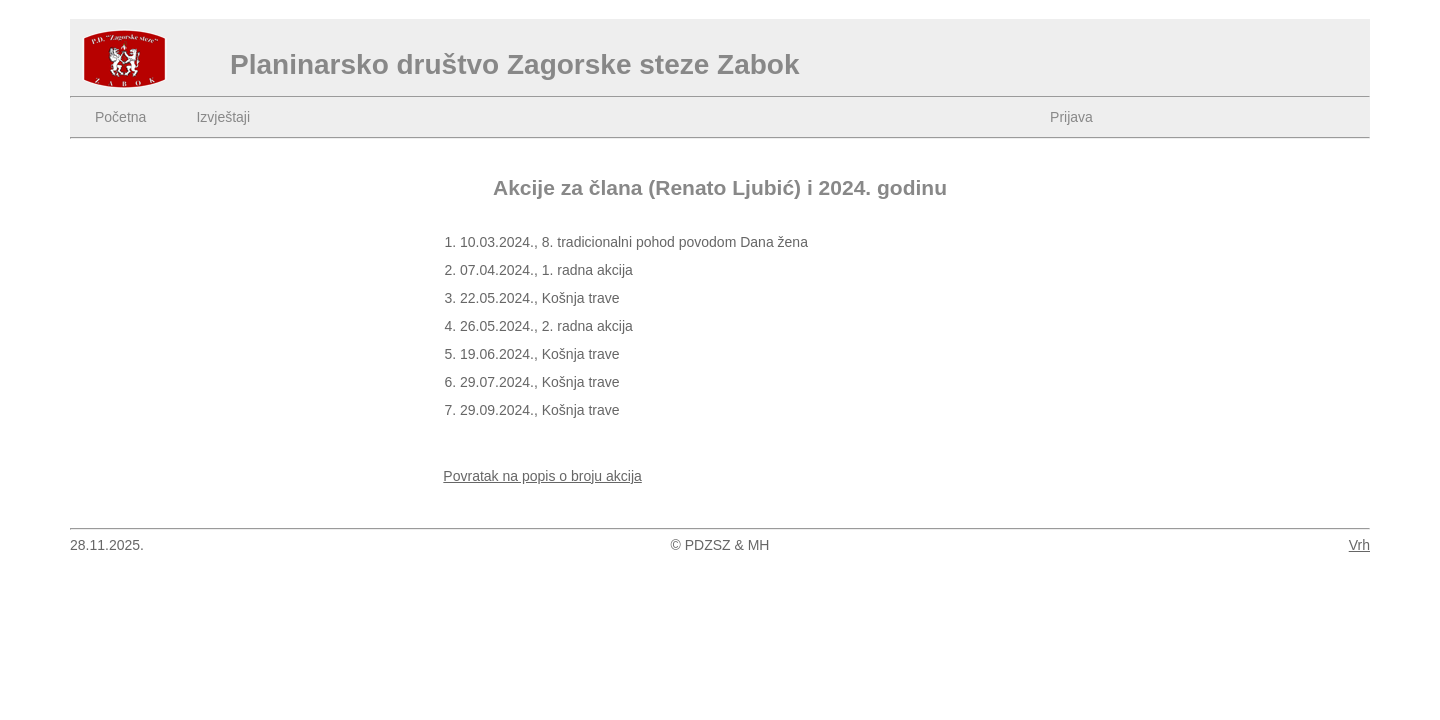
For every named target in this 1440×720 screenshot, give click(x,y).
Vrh (1359, 545)
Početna (120, 117)
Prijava (1071, 117)
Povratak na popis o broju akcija (542, 476)
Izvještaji (223, 117)
